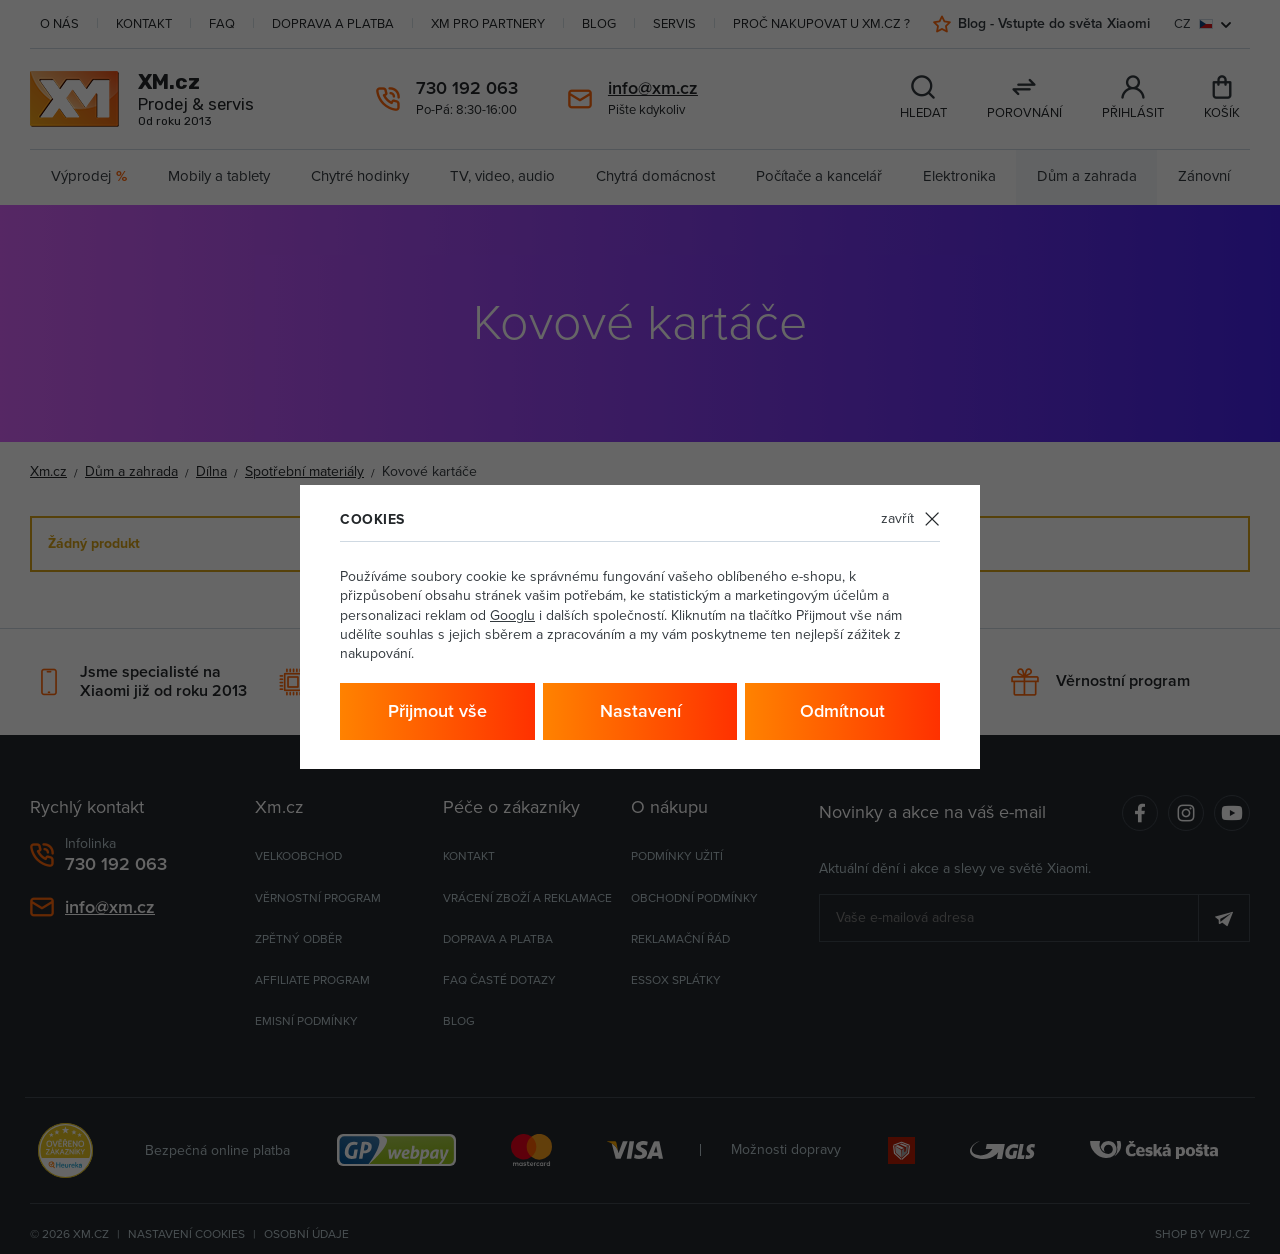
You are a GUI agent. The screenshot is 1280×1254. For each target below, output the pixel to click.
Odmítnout (842, 711)
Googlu (512, 615)
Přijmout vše (437, 711)
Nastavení (640, 711)
